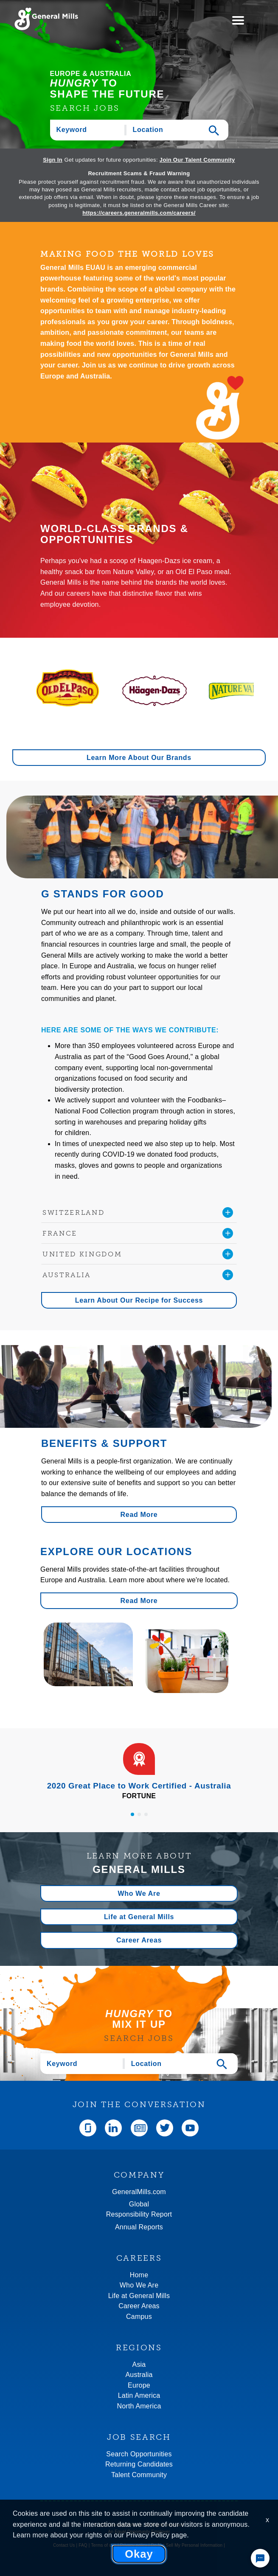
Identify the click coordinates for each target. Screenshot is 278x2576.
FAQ (83, 2545)
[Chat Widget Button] (260, 2558)
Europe (139, 2385)
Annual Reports (139, 2227)
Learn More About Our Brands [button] (139, 757)
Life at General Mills (139, 1916)
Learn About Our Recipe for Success (139, 1300)
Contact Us (64, 2545)
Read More (139, 1514)
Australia (138, 2374)
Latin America (139, 2395)
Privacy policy (133, 2545)
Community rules (138, 2552)
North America (139, 2406)
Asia (139, 2364)
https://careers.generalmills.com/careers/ (139, 213)
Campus (139, 2316)
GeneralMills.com (139, 2191)
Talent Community (139, 2474)
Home (139, 2275)
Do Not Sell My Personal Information (187, 2545)
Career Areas (139, 1940)
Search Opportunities (138, 2454)
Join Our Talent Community (197, 160)
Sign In (52, 160)
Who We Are (139, 1893)
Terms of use (103, 2545)
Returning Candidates (139, 2464)
